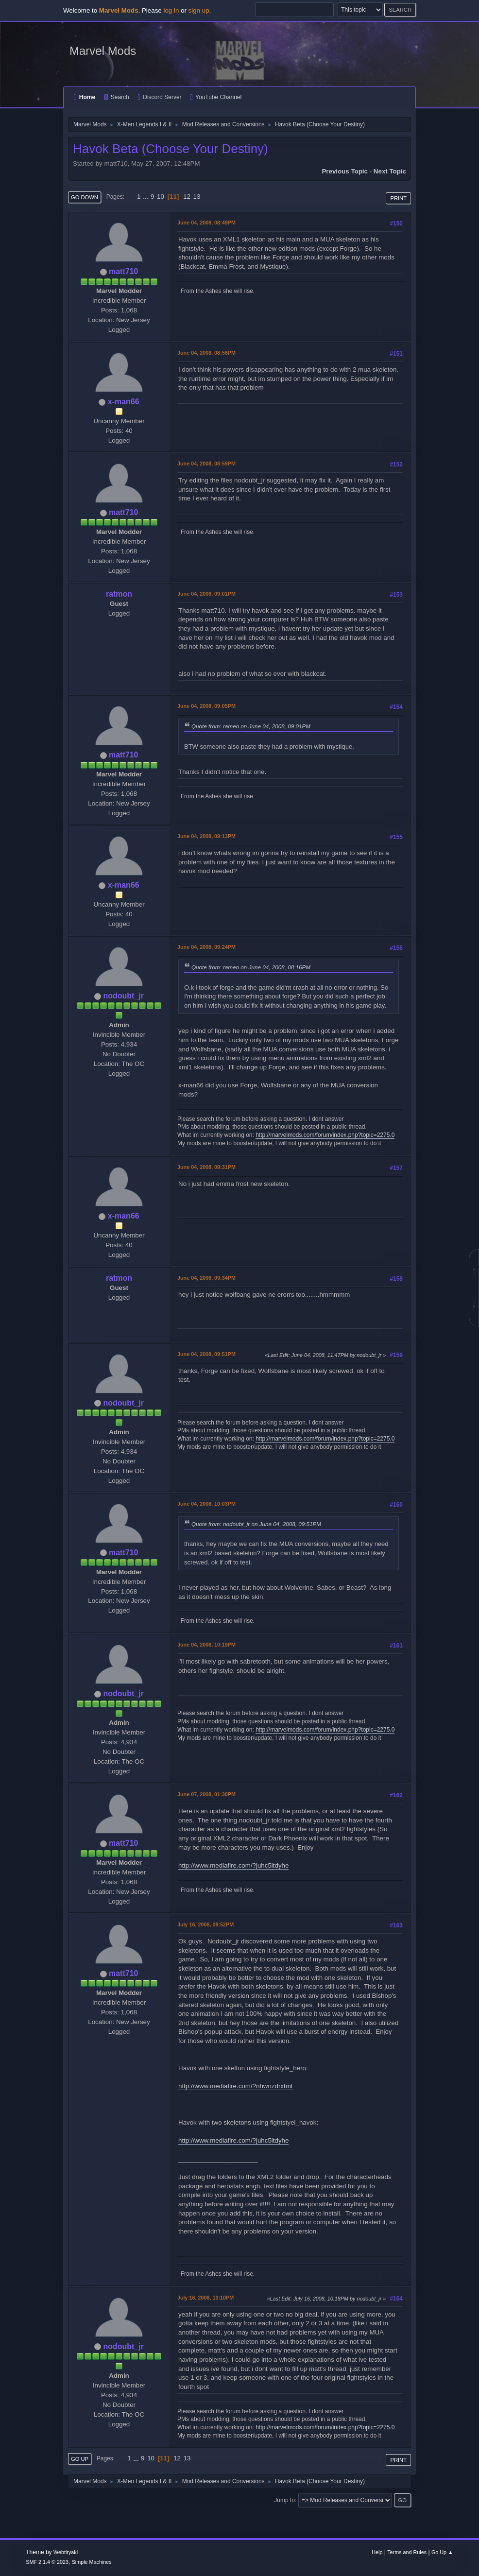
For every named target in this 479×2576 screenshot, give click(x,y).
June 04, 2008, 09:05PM (206, 706)
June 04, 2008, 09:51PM (206, 1354)
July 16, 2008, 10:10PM (205, 2298)
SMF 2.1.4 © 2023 (47, 2562)
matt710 (123, 271)
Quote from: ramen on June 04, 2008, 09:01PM (250, 726)
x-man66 (123, 401)
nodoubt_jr (123, 996)
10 (160, 196)
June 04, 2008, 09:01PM (206, 594)
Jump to (284, 2500)
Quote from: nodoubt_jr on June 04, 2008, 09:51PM (256, 1524)
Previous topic (345, 171)
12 (186, 196)
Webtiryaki (65, 2552)
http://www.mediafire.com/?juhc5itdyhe (233, 1865)
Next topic (390, 171)
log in (171, 10)
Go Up (79, 2459)
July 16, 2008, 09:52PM (205, 1924)
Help (377, 2552)
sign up (198, 10)
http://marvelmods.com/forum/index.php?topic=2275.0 (325, 1135)
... (146, 196)
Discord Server (159, 97)
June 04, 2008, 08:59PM (206, 463)
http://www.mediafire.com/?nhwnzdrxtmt (235, 2086)
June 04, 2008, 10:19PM (206, 1645)
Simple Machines (92, 2562)
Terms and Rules (407, 2552)
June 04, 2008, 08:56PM (206, 353)
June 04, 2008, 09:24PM (206, 947)
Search (116, 97)
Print (398, 198)
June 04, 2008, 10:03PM (206, 1504)
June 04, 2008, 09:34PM (206, 1278)
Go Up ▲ (442, 2552)
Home (84, 97)
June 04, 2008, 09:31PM (206, 1167)
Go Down (84, 197)
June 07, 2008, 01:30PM (206, 1794)
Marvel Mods (102, 50)
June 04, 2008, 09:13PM (206, 836)
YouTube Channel (215, 97)
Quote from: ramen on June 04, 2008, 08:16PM (250, 967)
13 (197, 196)
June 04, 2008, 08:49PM (206, 222)
